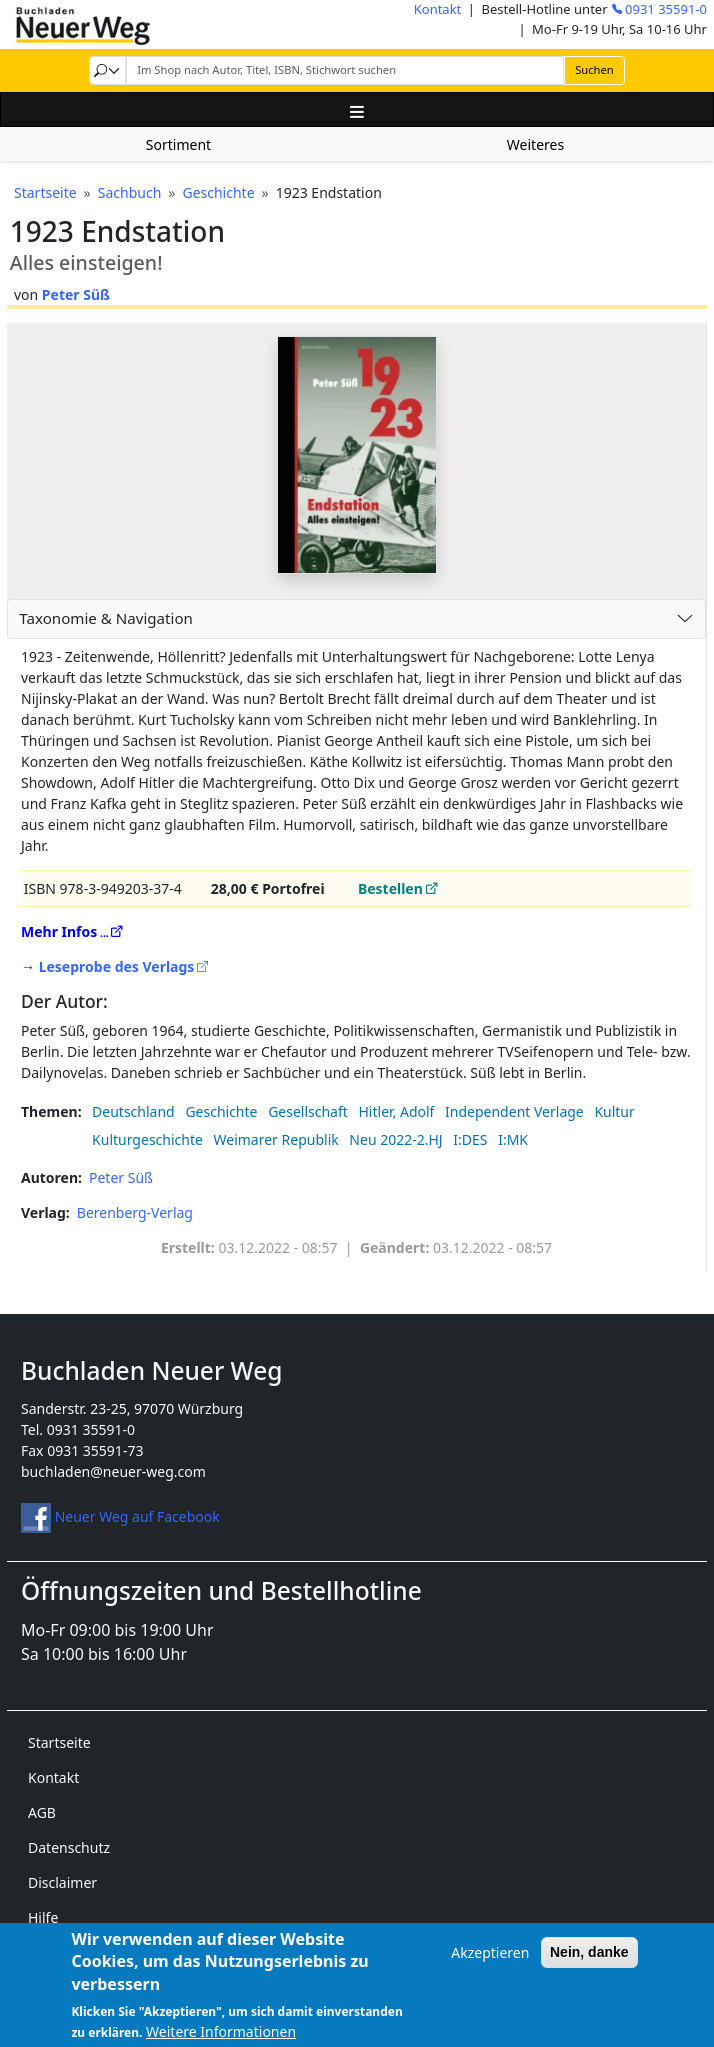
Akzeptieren (490, 1963)
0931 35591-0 (666, 9)
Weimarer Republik (276, 1139)
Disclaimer (62, 1882)
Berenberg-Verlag (135, 1212)
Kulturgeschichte (147, 1139)
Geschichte (218, 192)
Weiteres (535, 144)
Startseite (45, 192)
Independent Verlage (514, 1111)
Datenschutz (69, 1847)
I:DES (470, 1139)
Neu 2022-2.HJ (395, 1139)
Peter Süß (76, 294)
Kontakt (438, 9)
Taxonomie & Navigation (106, 618)
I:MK (513, 1139)
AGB (42, 1812)
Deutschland (133, 1111)
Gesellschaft (308, 1111)
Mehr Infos (59, 931)
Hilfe (43, 1917)
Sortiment (178, 144)
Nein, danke (589, 1963)
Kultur (614, 1111)
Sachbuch (130, 192)
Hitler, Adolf (396, 1111)
